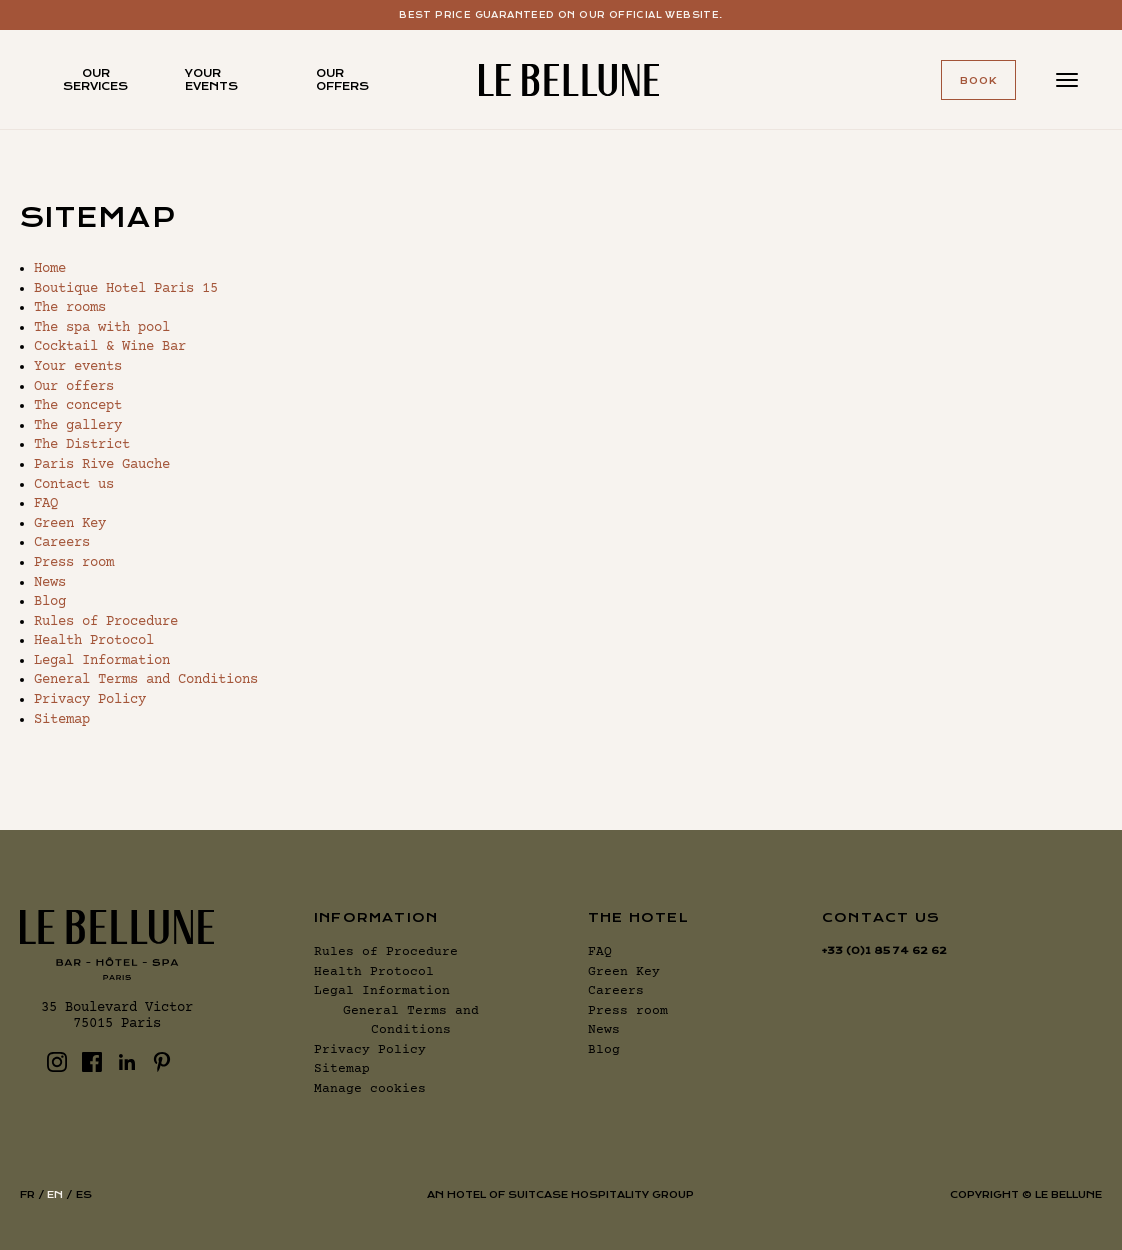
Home (50, 269)
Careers (62, 543)
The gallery (78, 426)
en (55, 1194)
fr (27, 1194)
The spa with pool (102, 328)
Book (978, 80)
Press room (74, 563)
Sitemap (62, 720)
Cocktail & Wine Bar (110, 347)
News (50, 583)
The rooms (70, 308)
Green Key (70, 524)
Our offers (342, 80)
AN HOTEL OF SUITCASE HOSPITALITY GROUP (560, 1194)
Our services (95, 80)
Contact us (74, 485)
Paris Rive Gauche (102, 465)
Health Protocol (94, 641)
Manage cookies (370, 1089)
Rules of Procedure (106, 622)
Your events (211, 80)
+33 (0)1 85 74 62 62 (884, 950)
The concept (78, 406)
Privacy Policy (90, 700)
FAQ (46, 504)
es (84, 1194)
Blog (50, 602)
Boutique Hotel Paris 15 (126, 289)
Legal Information (102, 661)
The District (82, 445)
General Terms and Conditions (146, 680)
